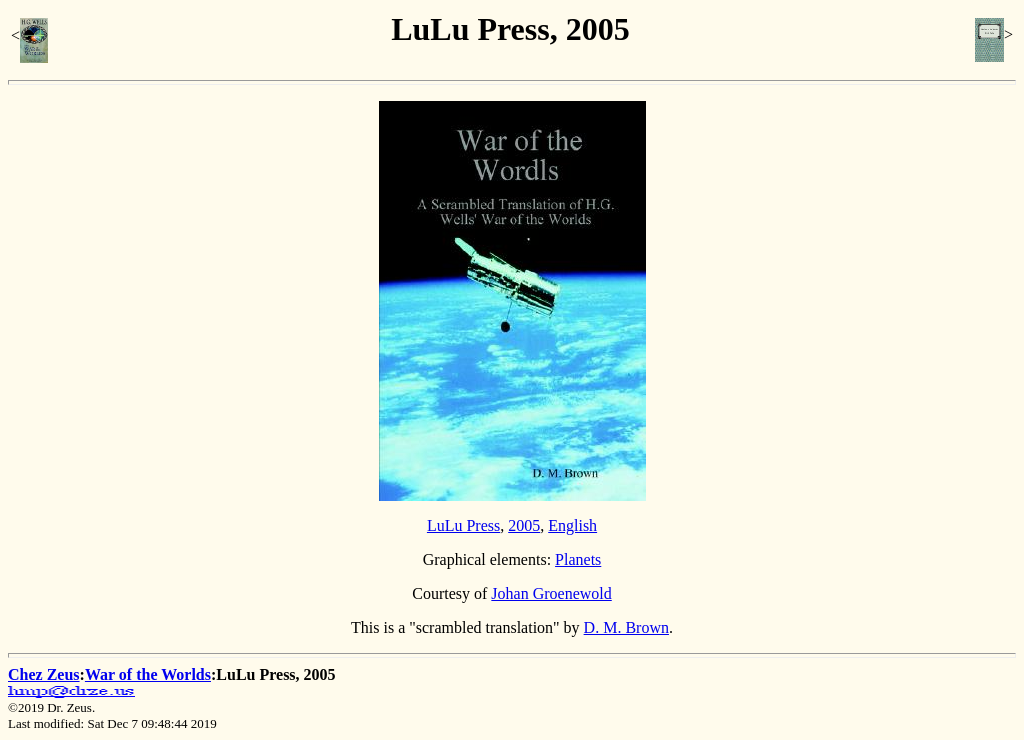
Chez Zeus (44, 674)
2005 (524, 525)
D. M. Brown (626, 627)
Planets (578, 559)
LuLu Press (463, 525)
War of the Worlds (148, 674)
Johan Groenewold (551, 593)
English (572, 525)
